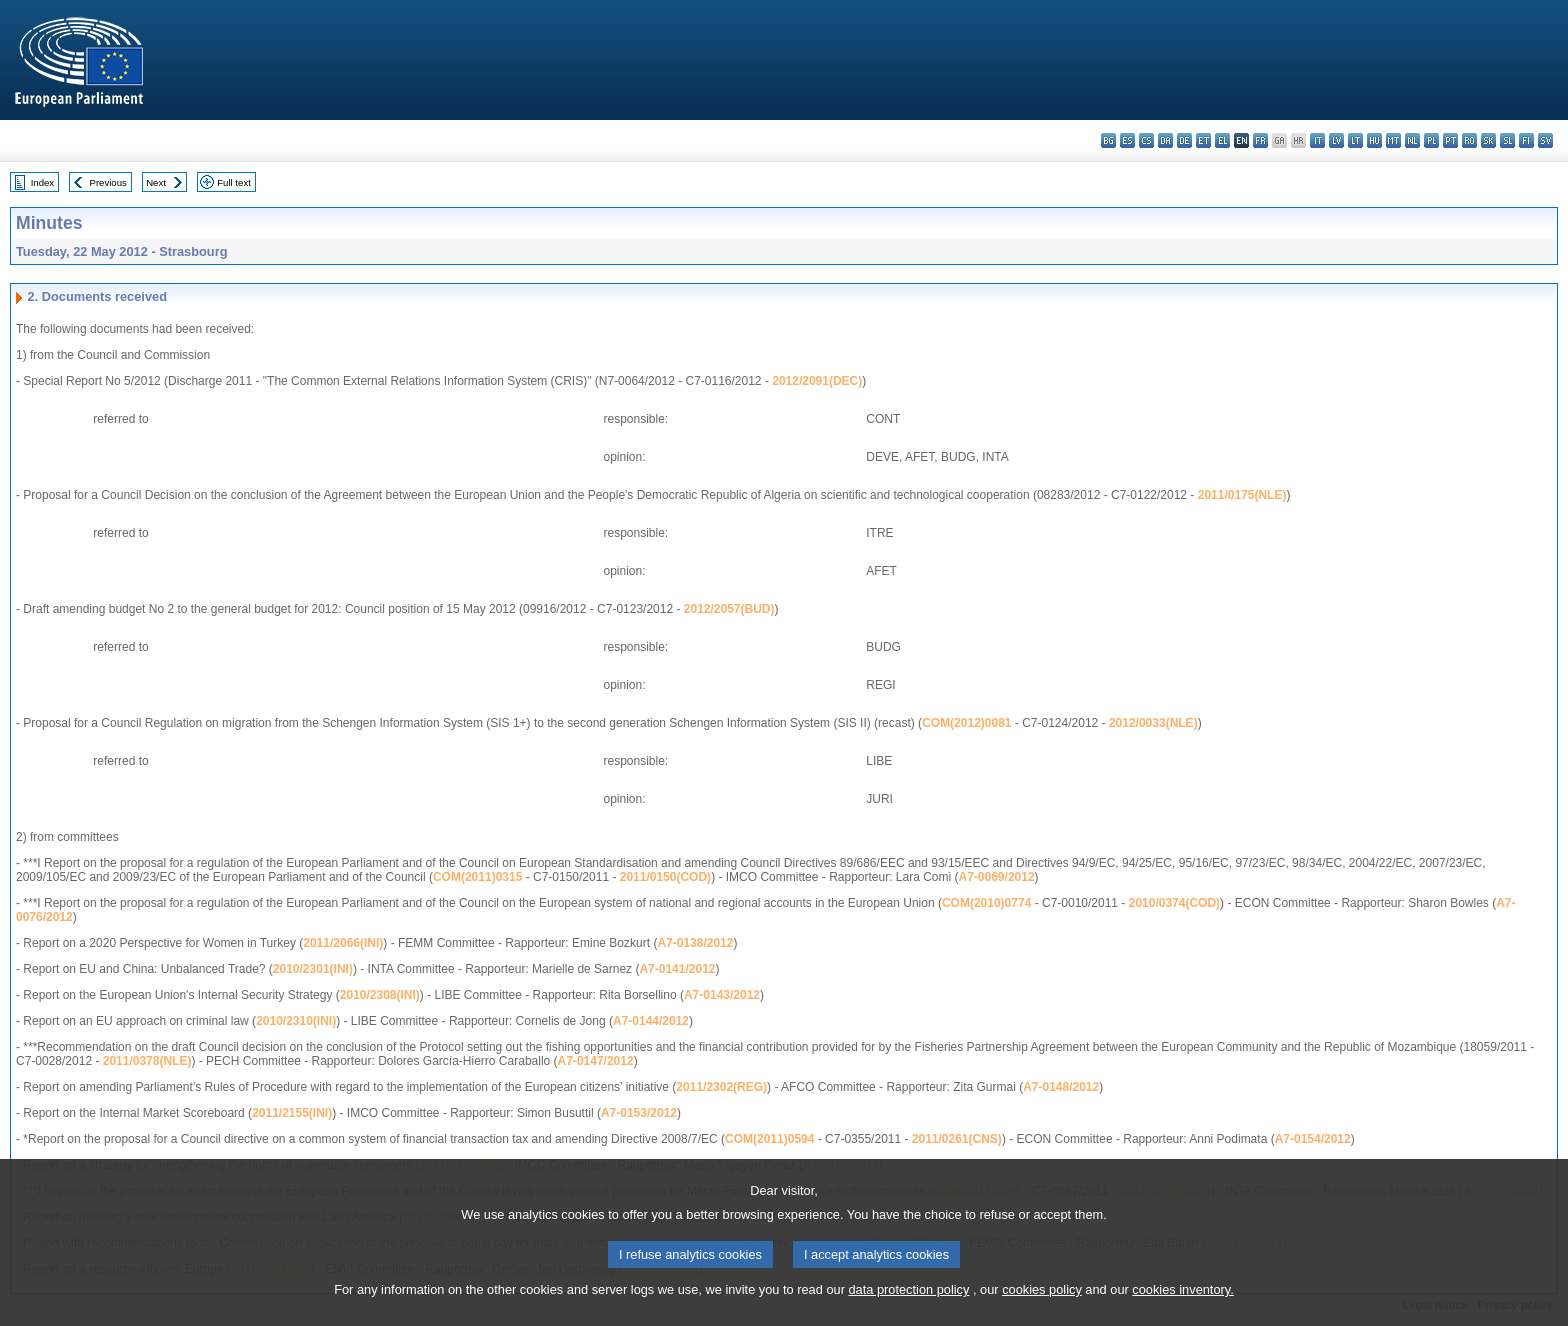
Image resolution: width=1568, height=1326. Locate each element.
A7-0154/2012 (1313, 1139)
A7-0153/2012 (639, 1113)
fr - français (1260, 140)
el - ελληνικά (1222, 140)
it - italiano (1317, 140)
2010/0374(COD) (1174, 903)
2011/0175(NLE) (1242, 495)
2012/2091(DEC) (817, 381)
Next (156, 182)
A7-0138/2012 (695, 943)
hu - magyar (1374, 140)
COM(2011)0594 (769, 1139)
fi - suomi (1526, 140)
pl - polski (1431, 140)
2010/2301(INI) (313, 969)
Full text (234, 182)
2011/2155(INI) (292, 1113)
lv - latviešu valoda (1336, 140)
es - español (1127, 140)
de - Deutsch (1184, 140)
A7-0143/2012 (722, 995)
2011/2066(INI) (343, 943)
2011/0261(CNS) (957, 1139)
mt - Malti (1393, 140)
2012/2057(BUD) (729, 609)
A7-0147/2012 (596, 1061)
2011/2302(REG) (721, 1087)
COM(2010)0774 (986, 903)
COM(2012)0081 (966, 723)
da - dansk (1165, 140)
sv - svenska (1545, 140)
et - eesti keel (1203, 140)
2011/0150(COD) (665, 877)
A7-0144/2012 (651, 1021)
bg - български (1108, 140)
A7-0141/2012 (677, 969)
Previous (108, 182)
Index (42, 182)
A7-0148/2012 (1061, 1087)
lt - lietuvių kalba (1355, 140)
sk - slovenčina (1488, 140)
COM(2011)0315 (477, 877)
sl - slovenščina (1507, 140)
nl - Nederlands (1412, 140)
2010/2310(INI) (296, 1021)
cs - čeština (1146, 140)
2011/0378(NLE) (147, 1061)
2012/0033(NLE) (1153, 723)
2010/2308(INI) (380, 995)
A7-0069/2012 (997, 877)
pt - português (1450, 140)
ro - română (1469, 140)
